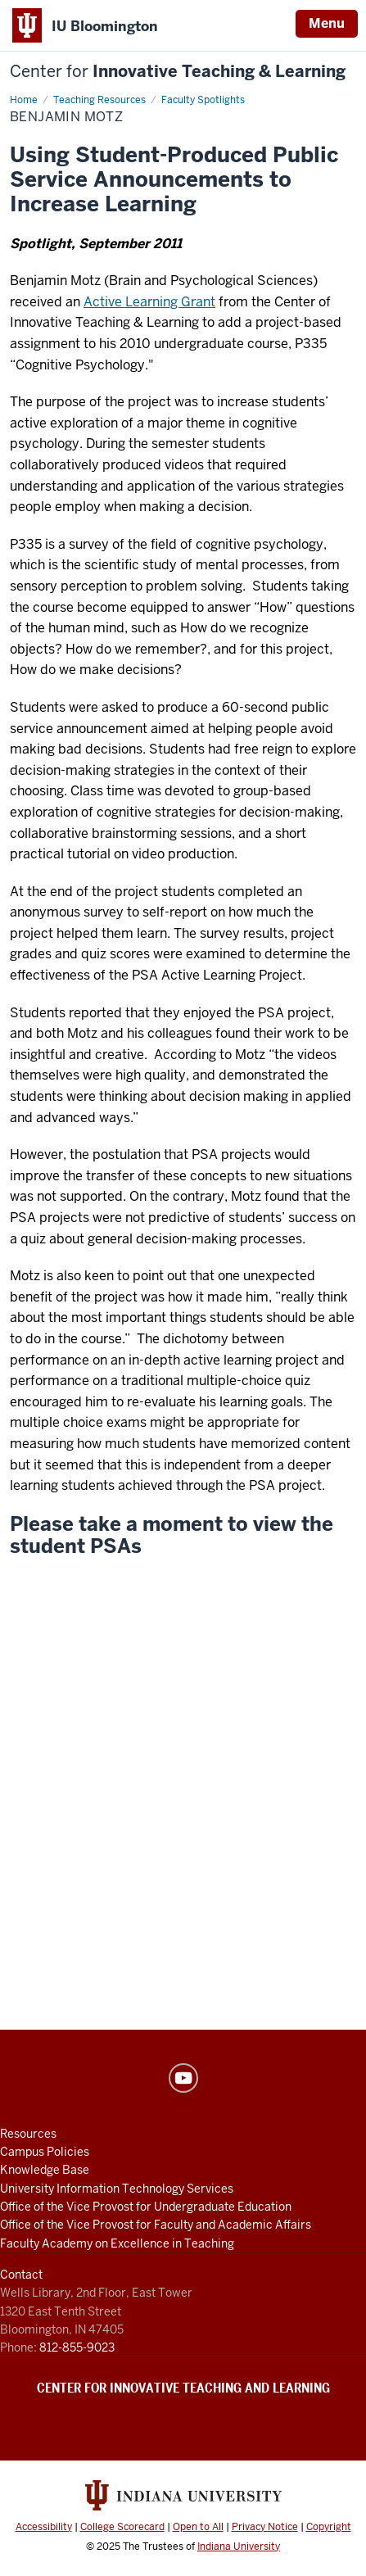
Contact (21, 2274)
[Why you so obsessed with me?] (183, 1671)
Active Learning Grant (149, 301)
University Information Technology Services (116, 2188)
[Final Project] (183, 1883)
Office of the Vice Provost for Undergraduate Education (145, 2206)
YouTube (183, 2078)
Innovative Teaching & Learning (178, 71)
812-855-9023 (77, 2347)
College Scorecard (122, 2526)
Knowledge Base (44, 2169)
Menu (327, 23)
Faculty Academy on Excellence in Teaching (117, 2243)
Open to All (198, 2526)
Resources (28, 2133)
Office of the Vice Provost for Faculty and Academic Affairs (155, 2224)
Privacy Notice (265, 2526)
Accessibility (44, 2526)
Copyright (328, 2526)
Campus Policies (44, 2151)
